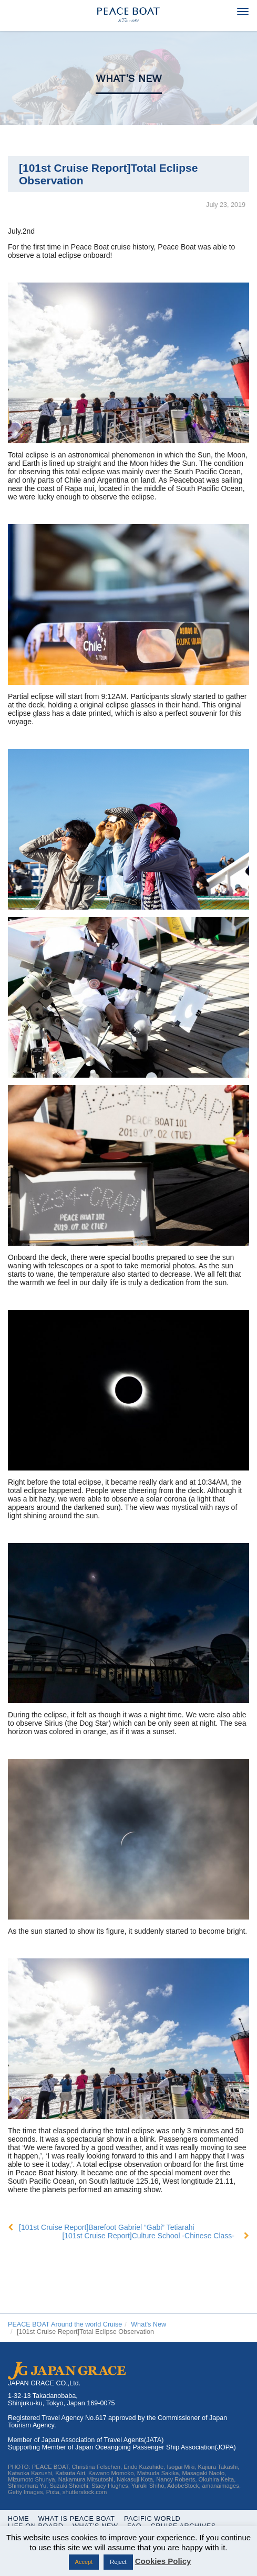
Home (18, 2518)
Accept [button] (84, 2562)
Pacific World (152, 2518)
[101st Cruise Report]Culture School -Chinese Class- (148, 2235)
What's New (129, 78)
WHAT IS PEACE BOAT (76, 2518)
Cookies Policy (163, 2561)
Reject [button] (118, 2562)
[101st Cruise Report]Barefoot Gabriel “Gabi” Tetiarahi (106, 2227)
